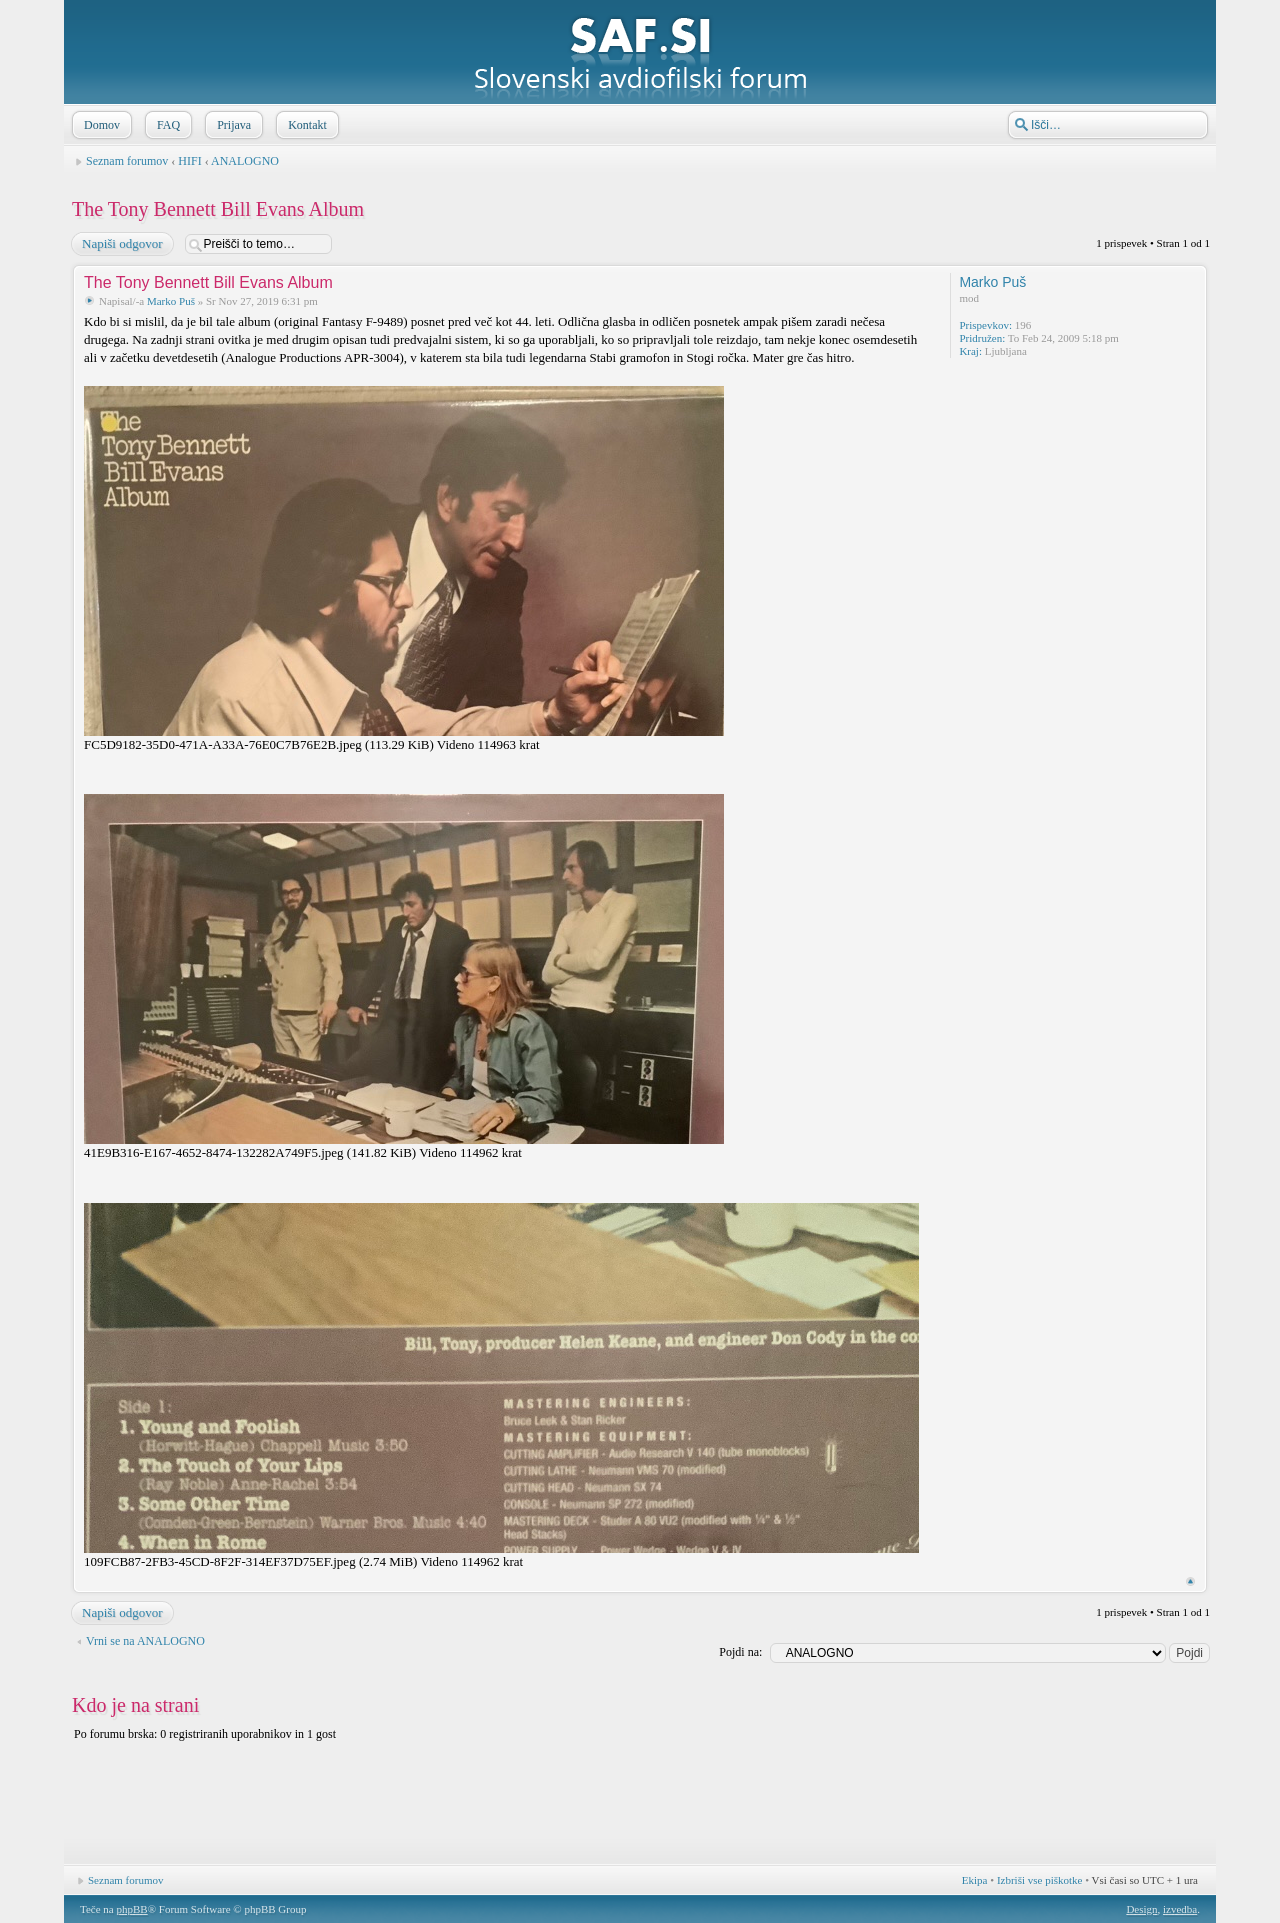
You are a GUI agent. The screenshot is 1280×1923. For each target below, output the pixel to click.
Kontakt (305, 125)
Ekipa (975, 1880)
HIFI (189, 161)
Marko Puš (171, 301)
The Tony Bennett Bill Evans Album (218, 209)
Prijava (232, 125)
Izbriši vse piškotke (1041, 1880)
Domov (100, 125)
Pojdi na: (740, 1652)
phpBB (131, 1909)
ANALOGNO (245, 161)
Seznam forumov (127, 161)
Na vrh (1190, 1581)
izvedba (1180, 1909)
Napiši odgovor (121, 244)
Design (1141, 1909)
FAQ (166, 125)
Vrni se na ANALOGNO (145, 1641)
